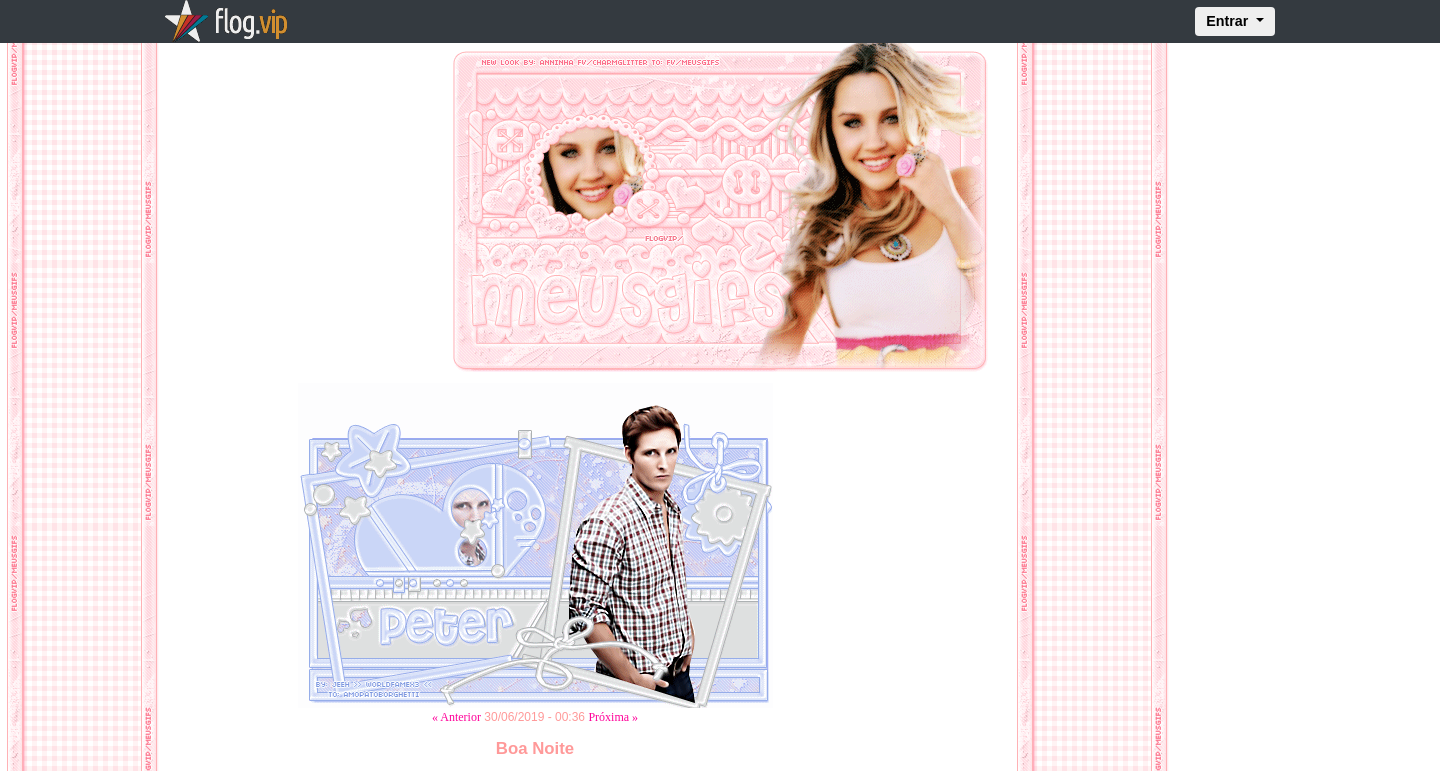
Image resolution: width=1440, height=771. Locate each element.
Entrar (1229, 21)
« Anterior (456, 717)
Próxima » (613, 717)
